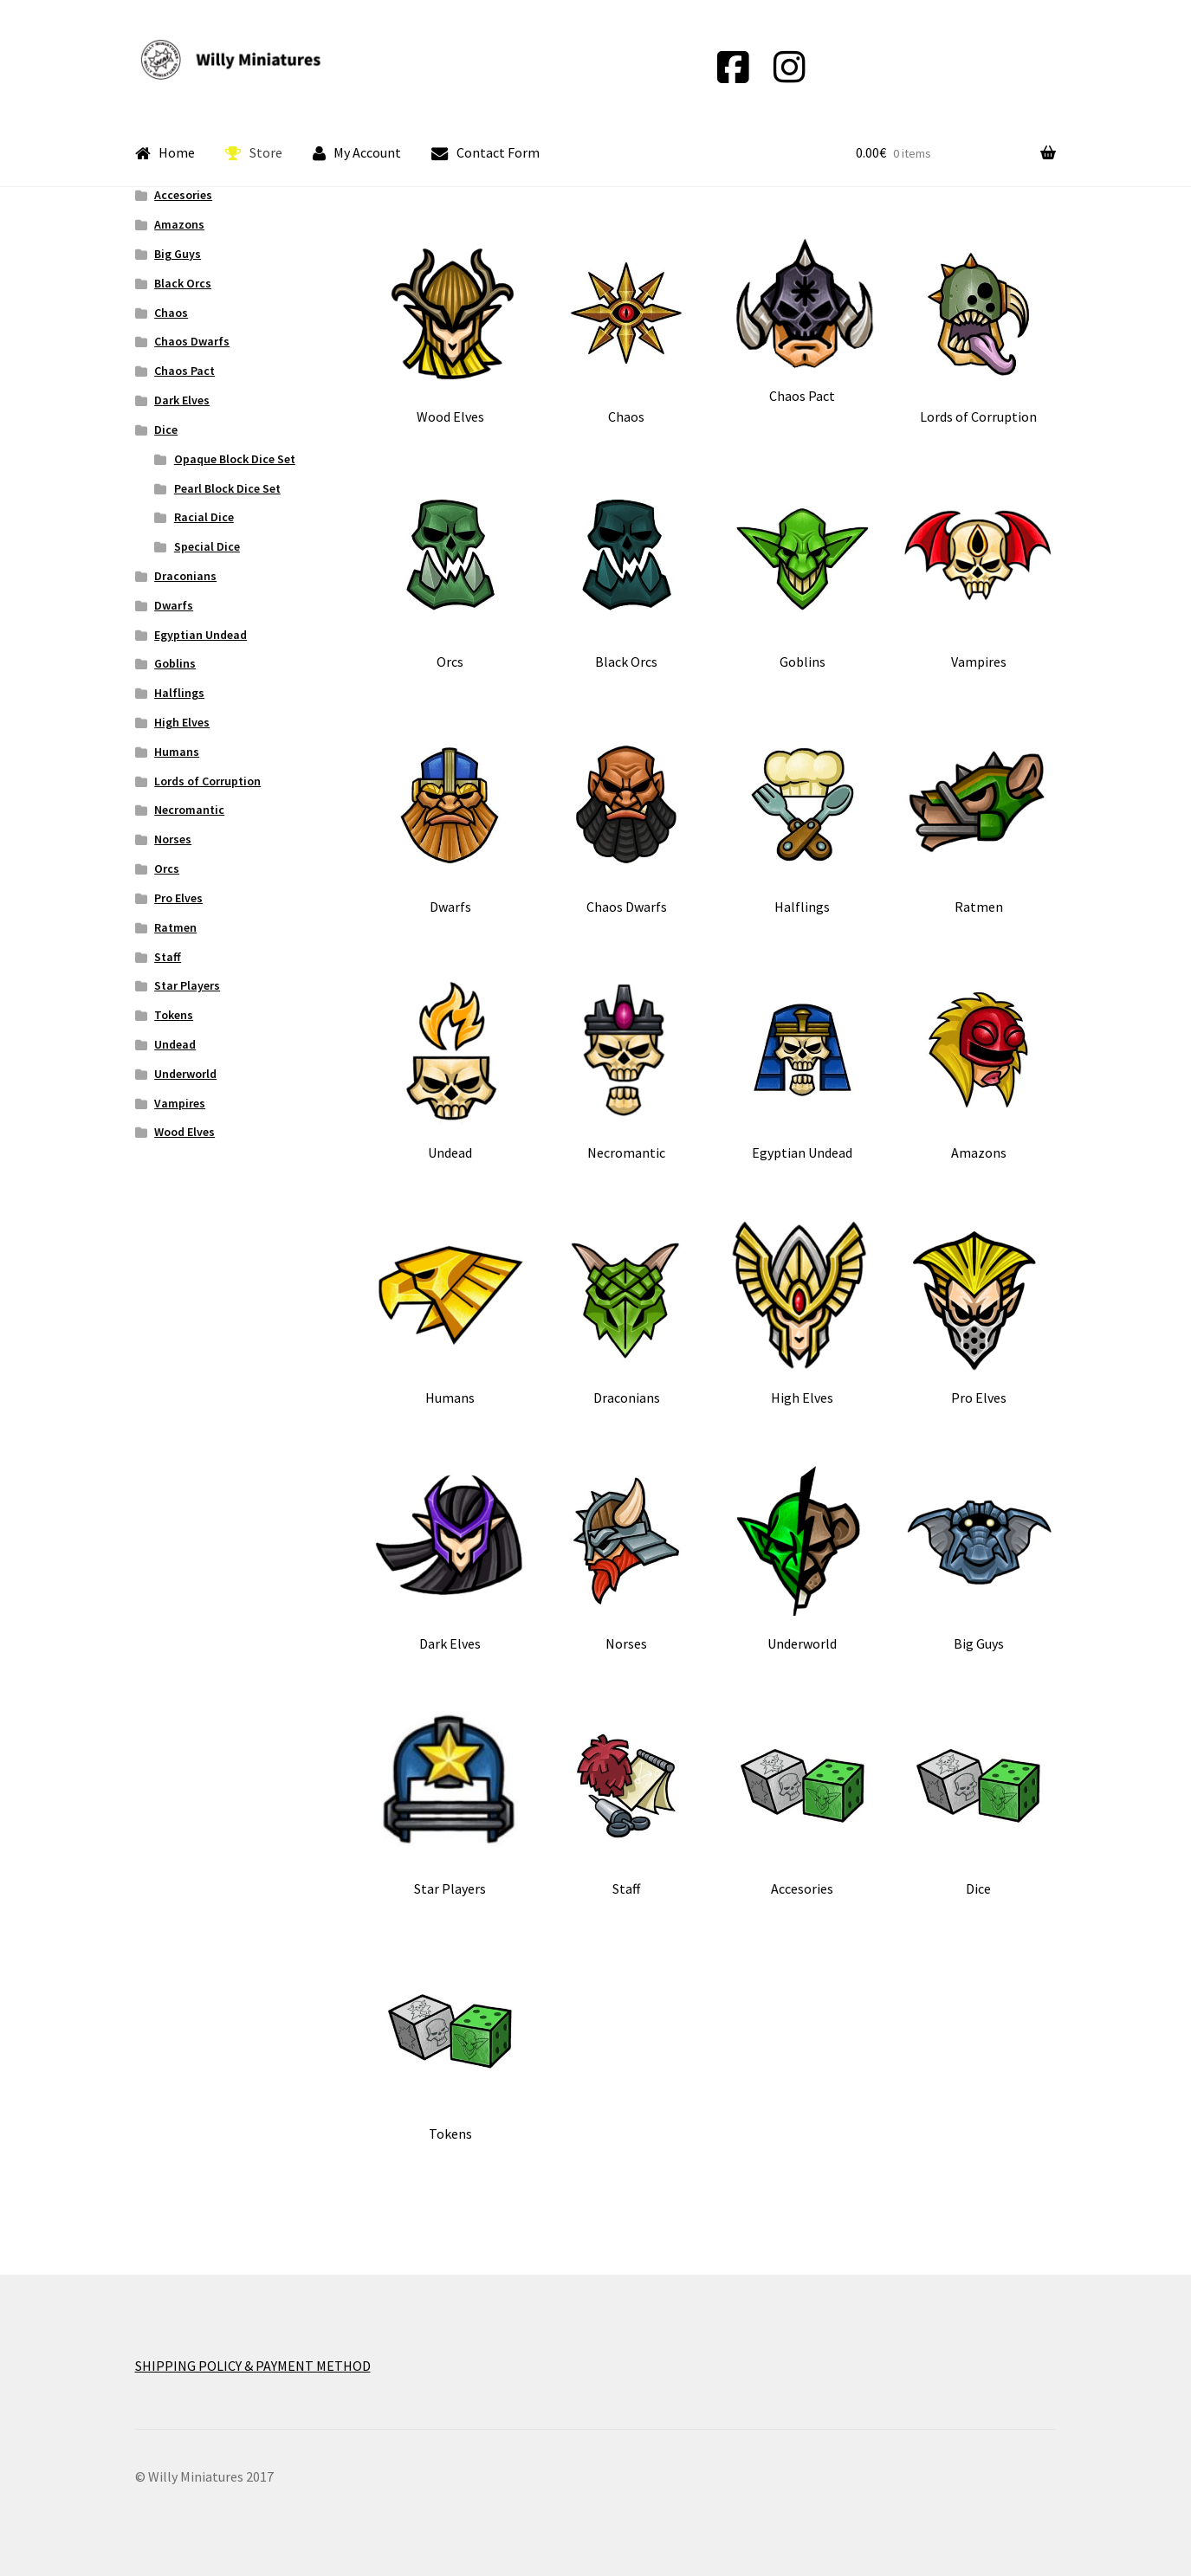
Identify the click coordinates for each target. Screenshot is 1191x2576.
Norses (172, 839)
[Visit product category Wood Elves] (450, 332)
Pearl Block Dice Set (227, 488)
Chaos (171, 312)
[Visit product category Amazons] (978, 1068)
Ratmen (175, 927)
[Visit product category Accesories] (802, 1804)
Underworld (185, 1073)
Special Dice (207, 546)
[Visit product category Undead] (450, 1068)
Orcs (166, 868)
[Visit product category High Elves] (802, 1313)
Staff (167, 957)
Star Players (187, 985)
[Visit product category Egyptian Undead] (802, 1068)
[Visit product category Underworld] (802, 1559)
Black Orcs (182, 283)
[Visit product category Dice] (978, 1804)
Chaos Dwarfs (192, 341)
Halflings (179, 692)
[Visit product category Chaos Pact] (802, 322)
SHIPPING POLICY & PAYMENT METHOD (253, 2365)
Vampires (179, 1103)
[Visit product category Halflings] (802, 822)
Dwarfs (173, 605)
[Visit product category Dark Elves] (450, 1559)
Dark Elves (182, 400)
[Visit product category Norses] (626, 1559)
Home (165, 153)
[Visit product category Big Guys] (978, 1559)
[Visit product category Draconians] (626, 1313)
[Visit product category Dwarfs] (450, 822)
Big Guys (177, 253)
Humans (176, 751)
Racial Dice (204, 517)
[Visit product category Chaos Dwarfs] (626, 822)
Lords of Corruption (207, 781)
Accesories (183, 195)
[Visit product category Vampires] (978, 577)
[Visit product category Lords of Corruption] (978, 332)
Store (253, 153)
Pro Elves (178, 898)
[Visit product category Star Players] (450, 1804)
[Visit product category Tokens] (450, 2049)
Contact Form (485, 153)
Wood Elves (184, 1132)
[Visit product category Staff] (626, 1804)
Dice (166, 429)
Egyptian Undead (200, 634)
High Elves (182, 722)
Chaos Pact (184, 370)
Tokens (173, 1015)
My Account (357, 153)
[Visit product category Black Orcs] (626, 577)
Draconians (185, 576)
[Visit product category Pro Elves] (978, 1313)
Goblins (175, 663)
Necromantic (189, 809)
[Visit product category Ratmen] (978, 822)
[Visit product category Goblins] (802, 577)
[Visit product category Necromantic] (626, 1068)
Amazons (179, 224)
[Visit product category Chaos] (626, 332)
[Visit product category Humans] (450, 1313)
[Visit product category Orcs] (450, 577)
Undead (175, 1044)
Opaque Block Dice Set (234, 459)
